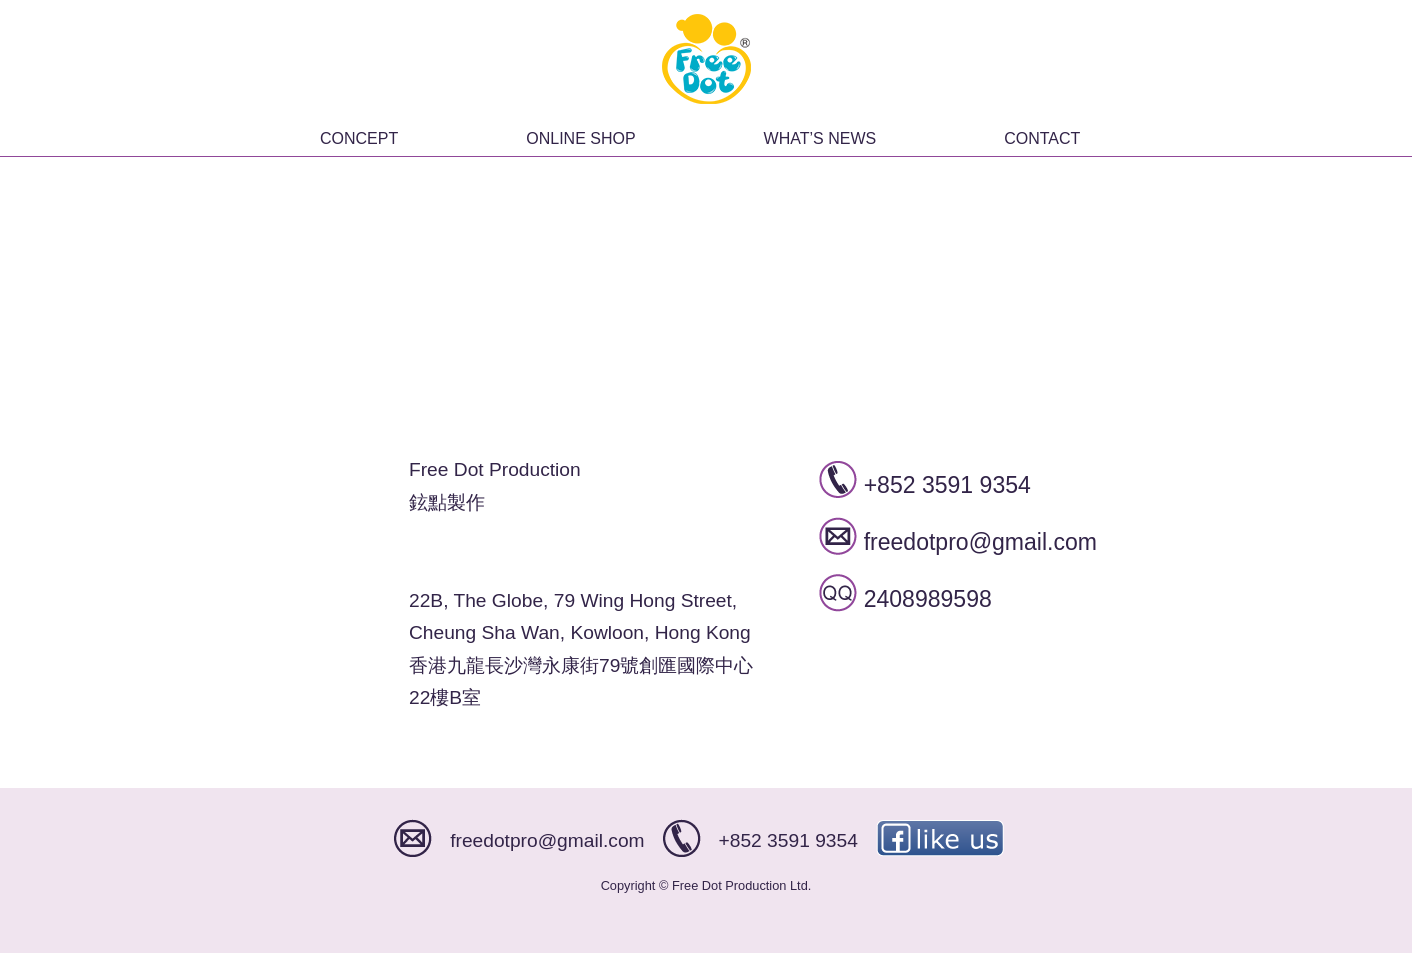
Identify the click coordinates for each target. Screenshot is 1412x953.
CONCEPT (359, 138)
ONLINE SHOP (580, 138)
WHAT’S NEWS (820, 138)
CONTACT (1042, 138)
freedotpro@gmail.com (980, 542)
